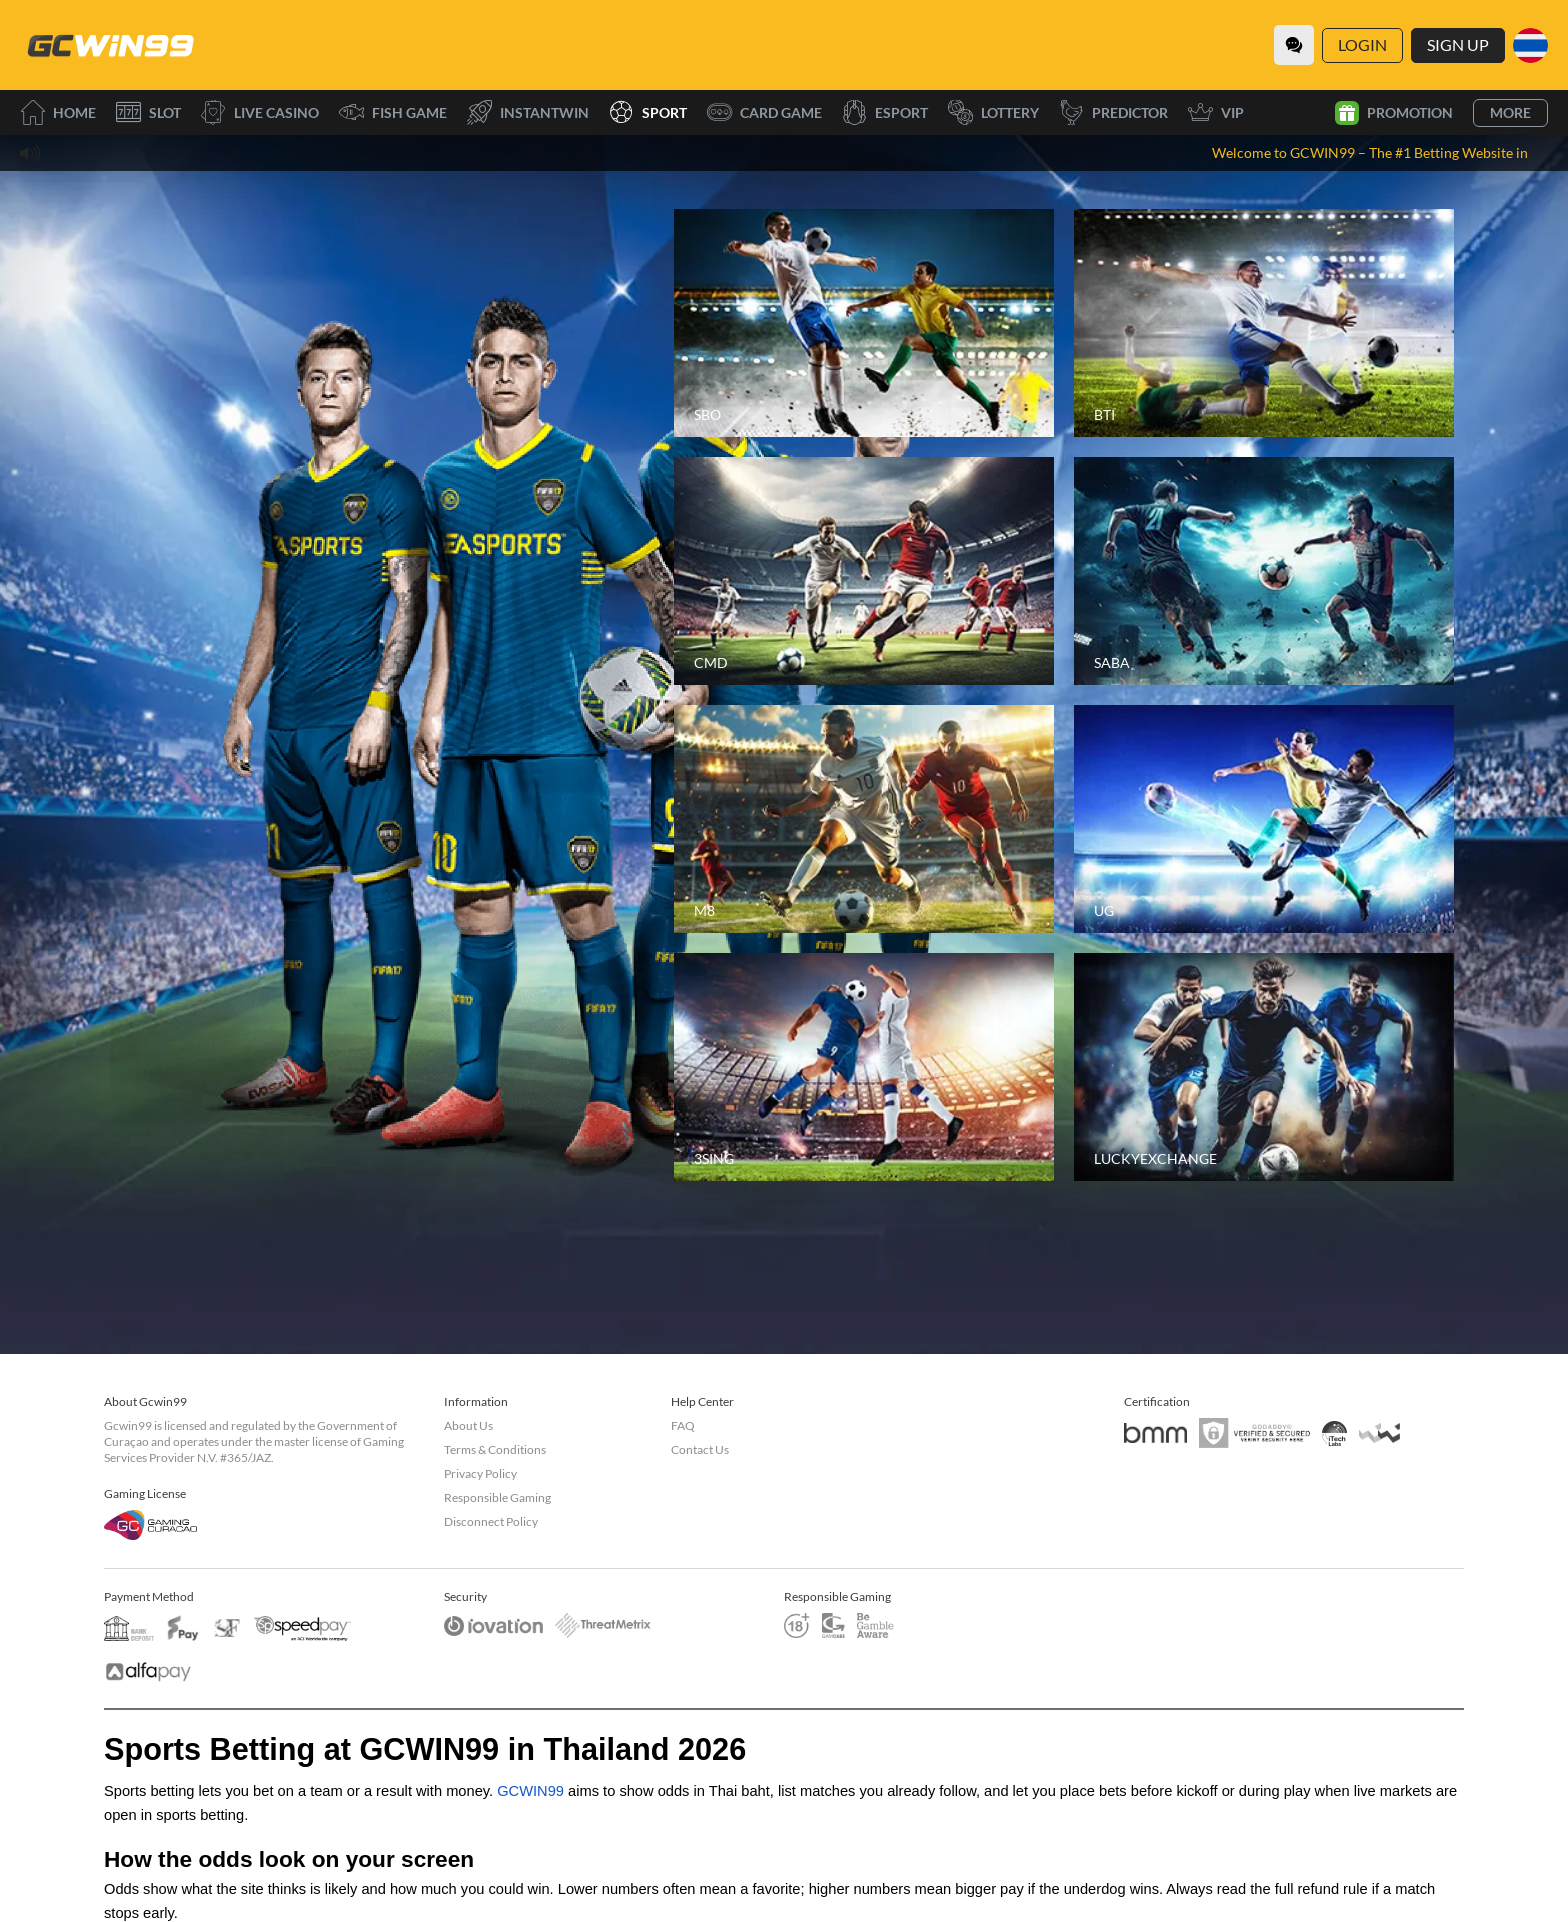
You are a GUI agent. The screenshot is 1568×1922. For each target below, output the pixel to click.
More (1510, 112)
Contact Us (700, 1449)
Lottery (993, 112)
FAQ (683, 1425)
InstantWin (528, 112)
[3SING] (864, 1067)
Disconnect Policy (491, 1521)
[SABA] (1264, 571)
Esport (885, 112)
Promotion (1394, 113)
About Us (468, 1425)
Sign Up (1458, 44)
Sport (648, 112)
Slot (148, 112)
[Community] (1294, 45)
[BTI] (1264, 323)
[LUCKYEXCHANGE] (1264, 1067)
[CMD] (864, 571)
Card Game (764, 112)
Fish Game (393, 112)
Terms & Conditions (495, 1449)
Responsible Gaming (497, 1497)
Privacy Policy (480, 1473)
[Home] (110, 45)
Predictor (1113, 112)
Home (58, 112)
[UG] (1264, 819)
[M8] (864, 819)
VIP (1216, 112)
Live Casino (260, 112)
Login (1362, 44)
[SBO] (864, 323)
